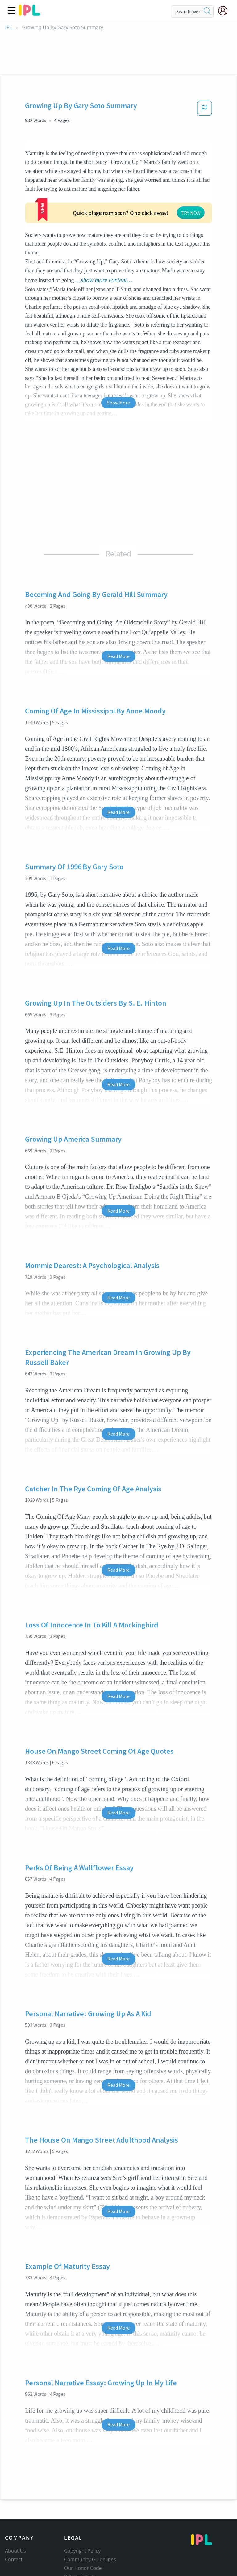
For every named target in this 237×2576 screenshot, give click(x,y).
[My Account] (225, 11)
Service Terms (80, 2539)
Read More (118, 610)
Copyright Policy (82, 2504)
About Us (15, 2504)
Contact (14, 2513)
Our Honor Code (83, 2521)
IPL (8, 27)
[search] (207, 11)
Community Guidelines (90, 2513)
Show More (118, 356)
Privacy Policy (79, 2530)
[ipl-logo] (29, 13)
